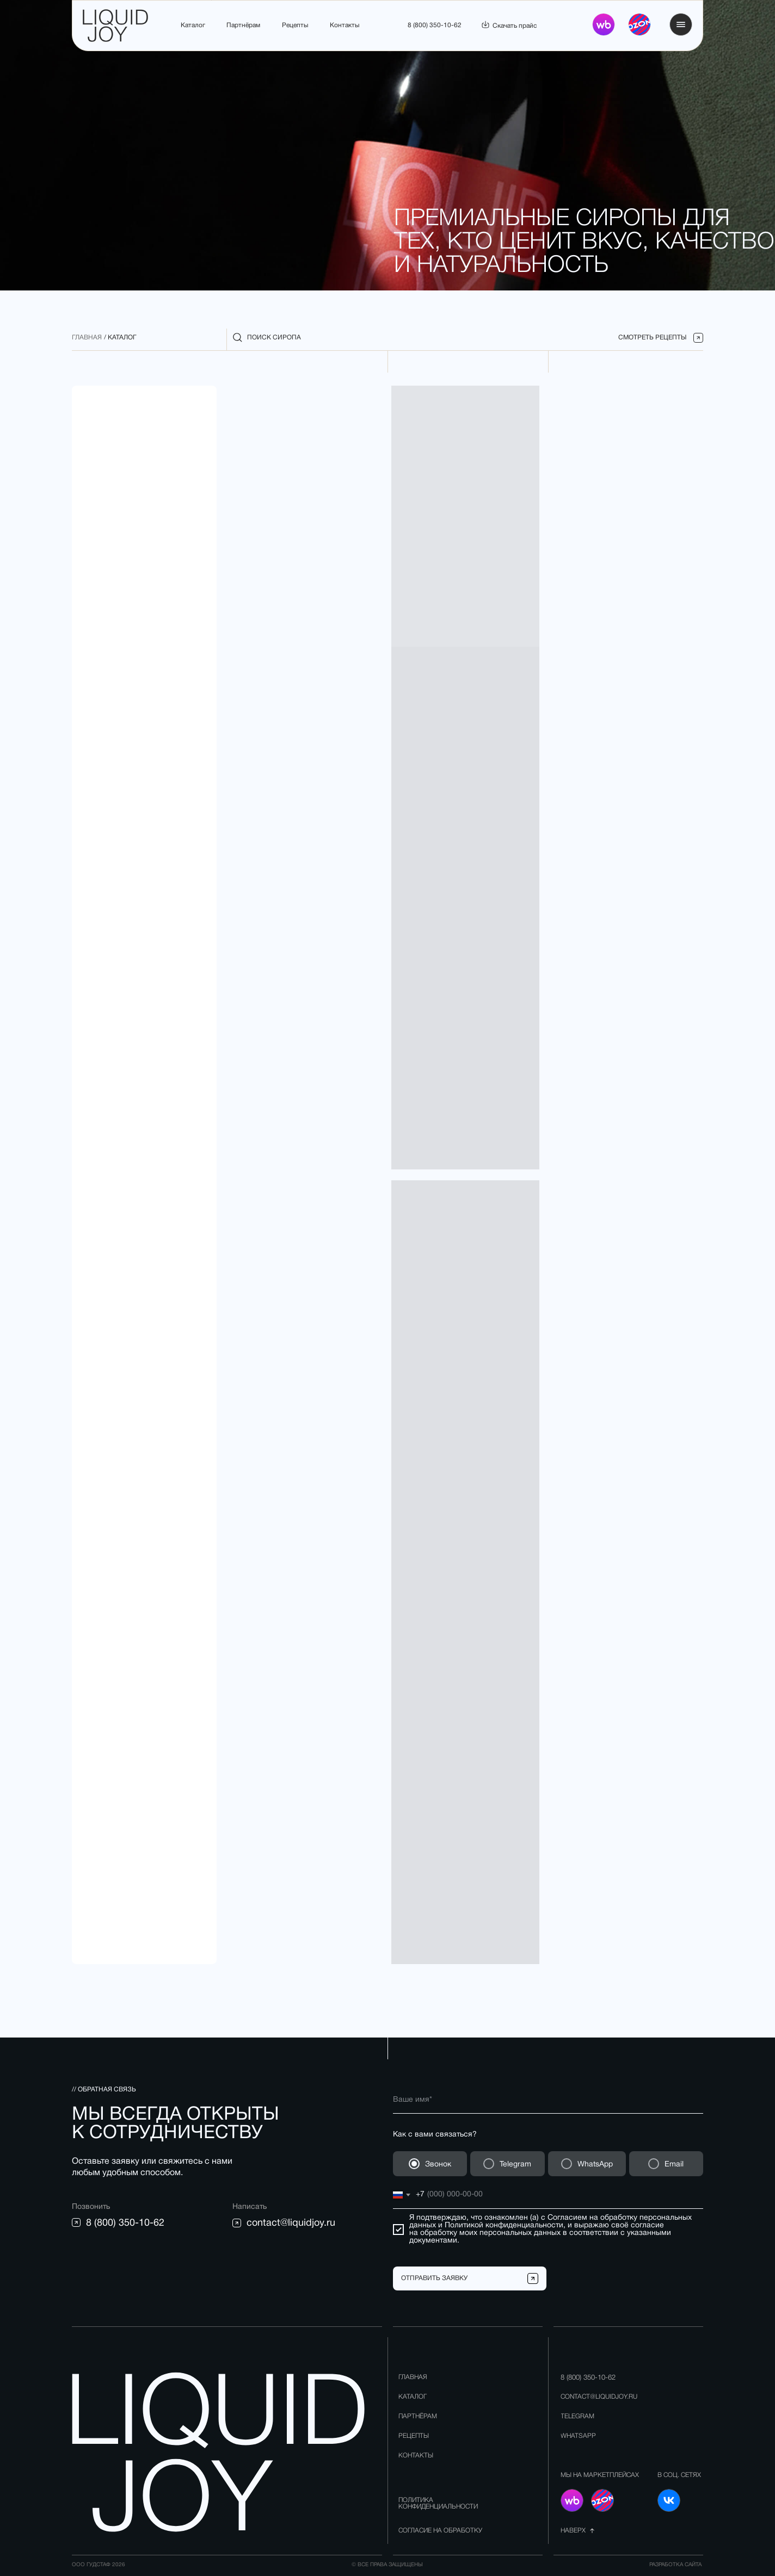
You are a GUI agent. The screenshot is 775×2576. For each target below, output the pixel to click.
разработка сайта (675, 2564)
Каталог (193, 25)
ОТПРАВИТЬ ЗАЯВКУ (434, 2278)
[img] (639, 24)
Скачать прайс (515, 26)
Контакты (344, 25)
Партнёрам (243, 25)
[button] (680, 24)
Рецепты (295, 25)
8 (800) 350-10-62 (435, 25)
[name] (548, 2100)
